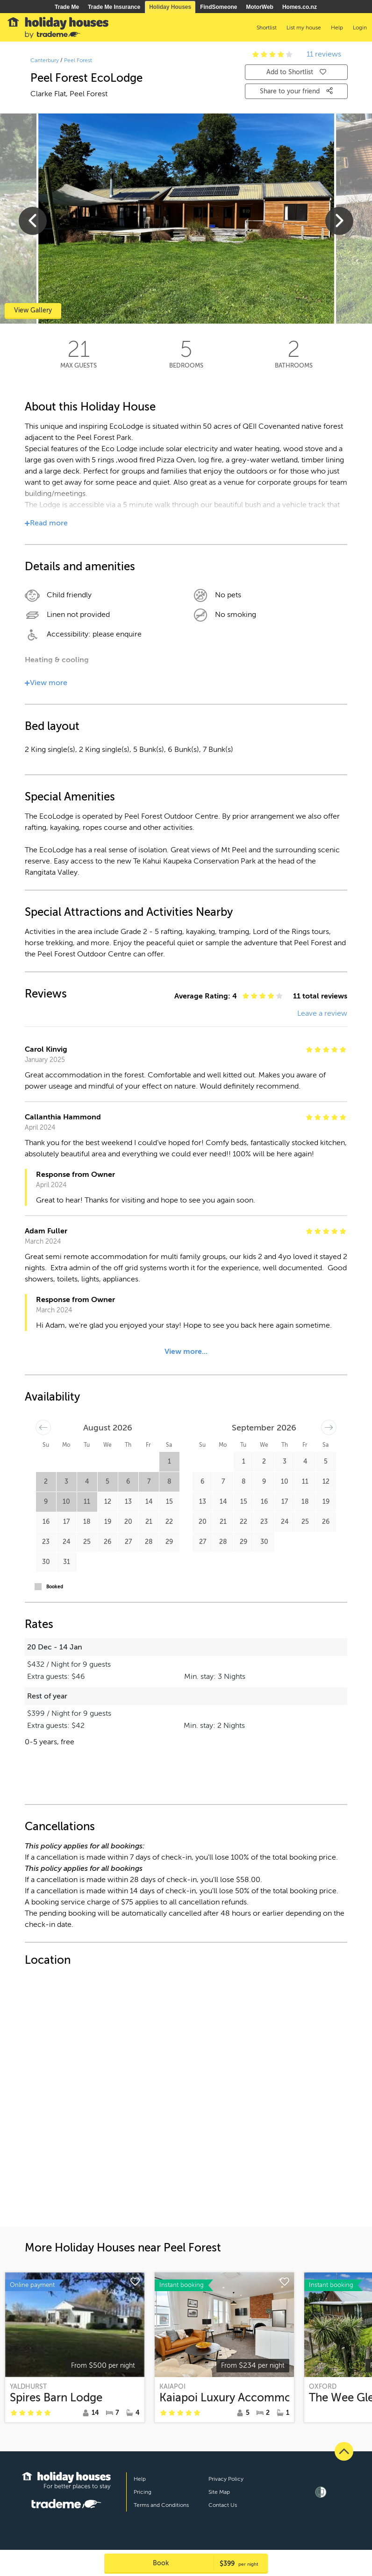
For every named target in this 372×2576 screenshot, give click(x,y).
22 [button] (169, 1521)
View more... (186, 1351)
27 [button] (128, 1541)
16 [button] (46, 1521)
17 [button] (66, 1521)
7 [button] (148, 1481)
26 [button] (107, 1541)
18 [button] (87, 1521)
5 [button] (107, 1481)
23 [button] (46, 1541)
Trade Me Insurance (114, 7)
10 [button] (66, 1501)
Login (360, 27)
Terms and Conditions (161, 2505)
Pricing (142, 2492)
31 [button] (66, 1561)
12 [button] (107, 1501)
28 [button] (149, 1541)
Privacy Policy (225, 2479)
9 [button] (46, 1501)
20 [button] (128, 1521)
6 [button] (128, 1481)
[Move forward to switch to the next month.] (328, 1427)
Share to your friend (296, 91)
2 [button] (46, 1481)
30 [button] (46, 1561)
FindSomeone (218, 7)
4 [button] (87, 1481)
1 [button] (169, 1461)
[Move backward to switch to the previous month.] (43, 1427)
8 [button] (169, 1481)
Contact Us (222, 2505)
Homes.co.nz (299, 7)
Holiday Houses (170, 7)
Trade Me (67, 7)
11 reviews (324, 54)
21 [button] (148, 1521)
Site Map (219, 2492)
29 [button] (169, 1541)
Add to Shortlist (296, 72)
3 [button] (66, 1481)
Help (140, 2479)
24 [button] (66, 1541)
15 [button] (169, 1501)
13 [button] (128, 1501)
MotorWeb (259, 7)
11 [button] (87, 1501)
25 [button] (87, 1541)
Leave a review (322, 1013)
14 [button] (148, 1501)
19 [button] (107, 1521)
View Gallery (33, 310)
